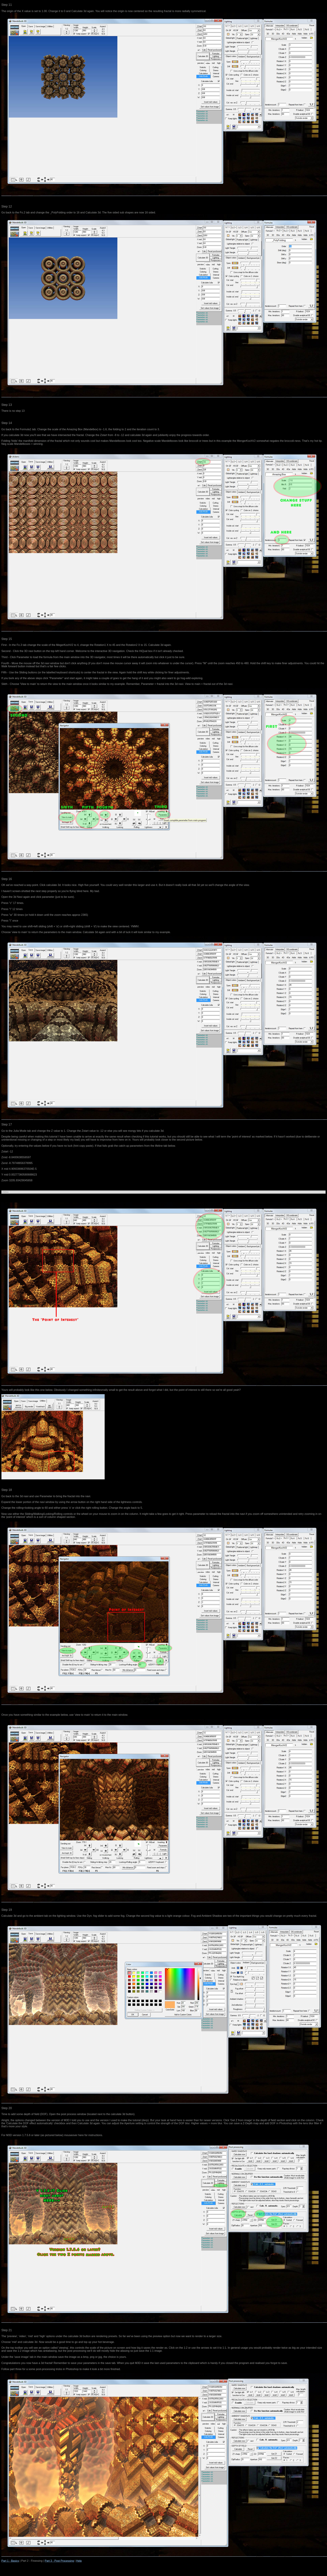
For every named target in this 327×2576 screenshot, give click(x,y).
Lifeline (5, 1192)
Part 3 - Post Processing (59, 2560)
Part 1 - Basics (10, 2560)
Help (79, 2560)
